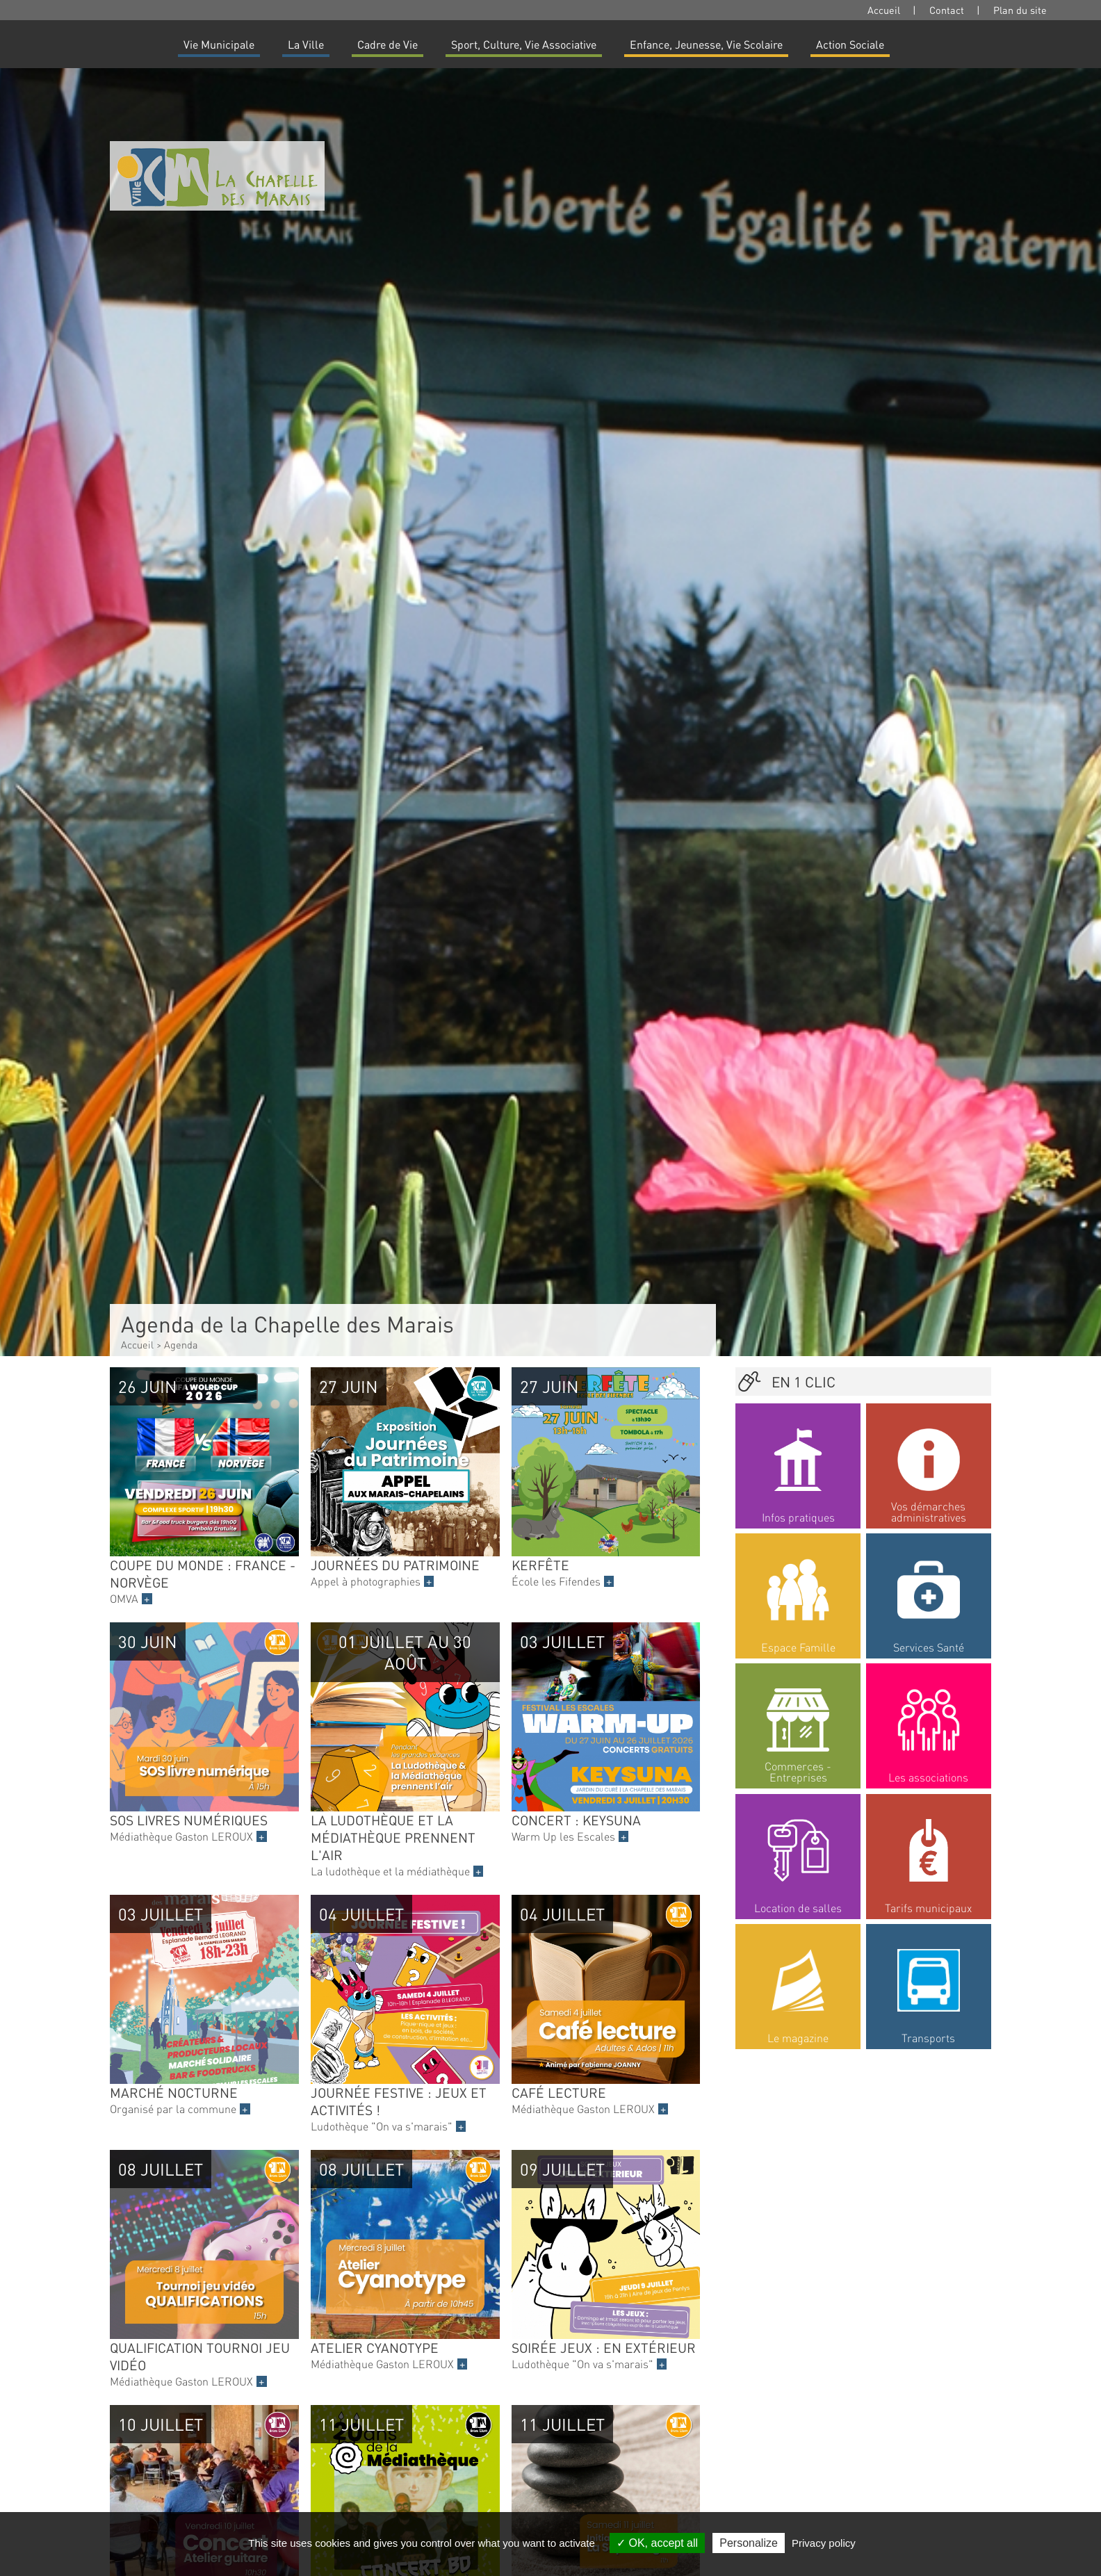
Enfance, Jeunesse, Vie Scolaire (706, 44)
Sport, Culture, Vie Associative (523, 44)
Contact (946, 9)
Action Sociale (850, 44)
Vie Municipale (219, 44)
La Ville (306, 44)
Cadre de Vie (387, 44)
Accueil (883, 9)
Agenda (181, 1344)
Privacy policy (824, 2543)
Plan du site (1020, 9)
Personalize (748, 2543)
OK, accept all (657, 2543)
